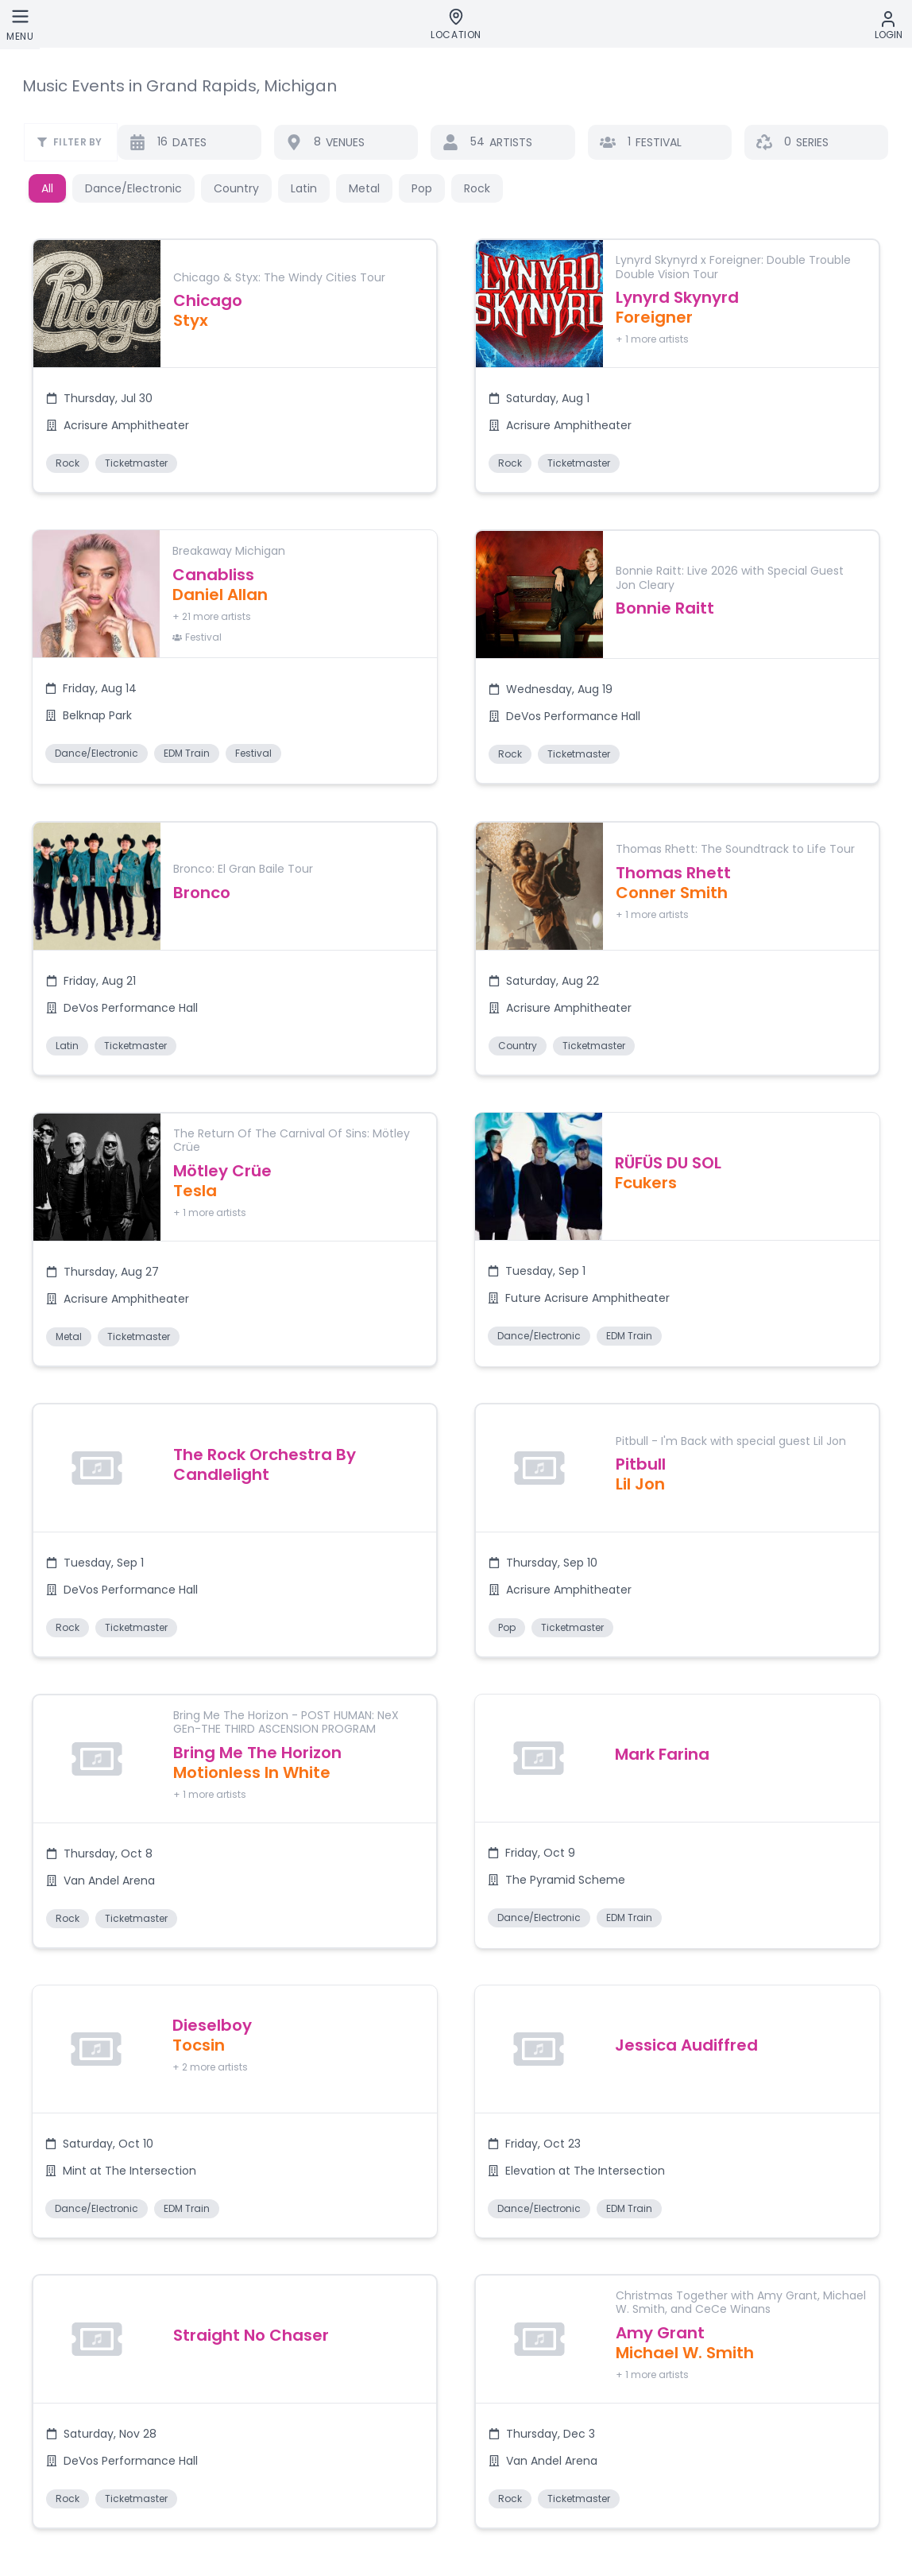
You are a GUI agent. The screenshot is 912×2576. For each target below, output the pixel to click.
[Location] (456, 25)
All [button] (47, 188)
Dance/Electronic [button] (133, 188)
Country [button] (236, 188)
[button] (233, 374)
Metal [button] (364, 188)
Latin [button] (304, 188)
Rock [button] (477, 188)
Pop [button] (422, 188)
